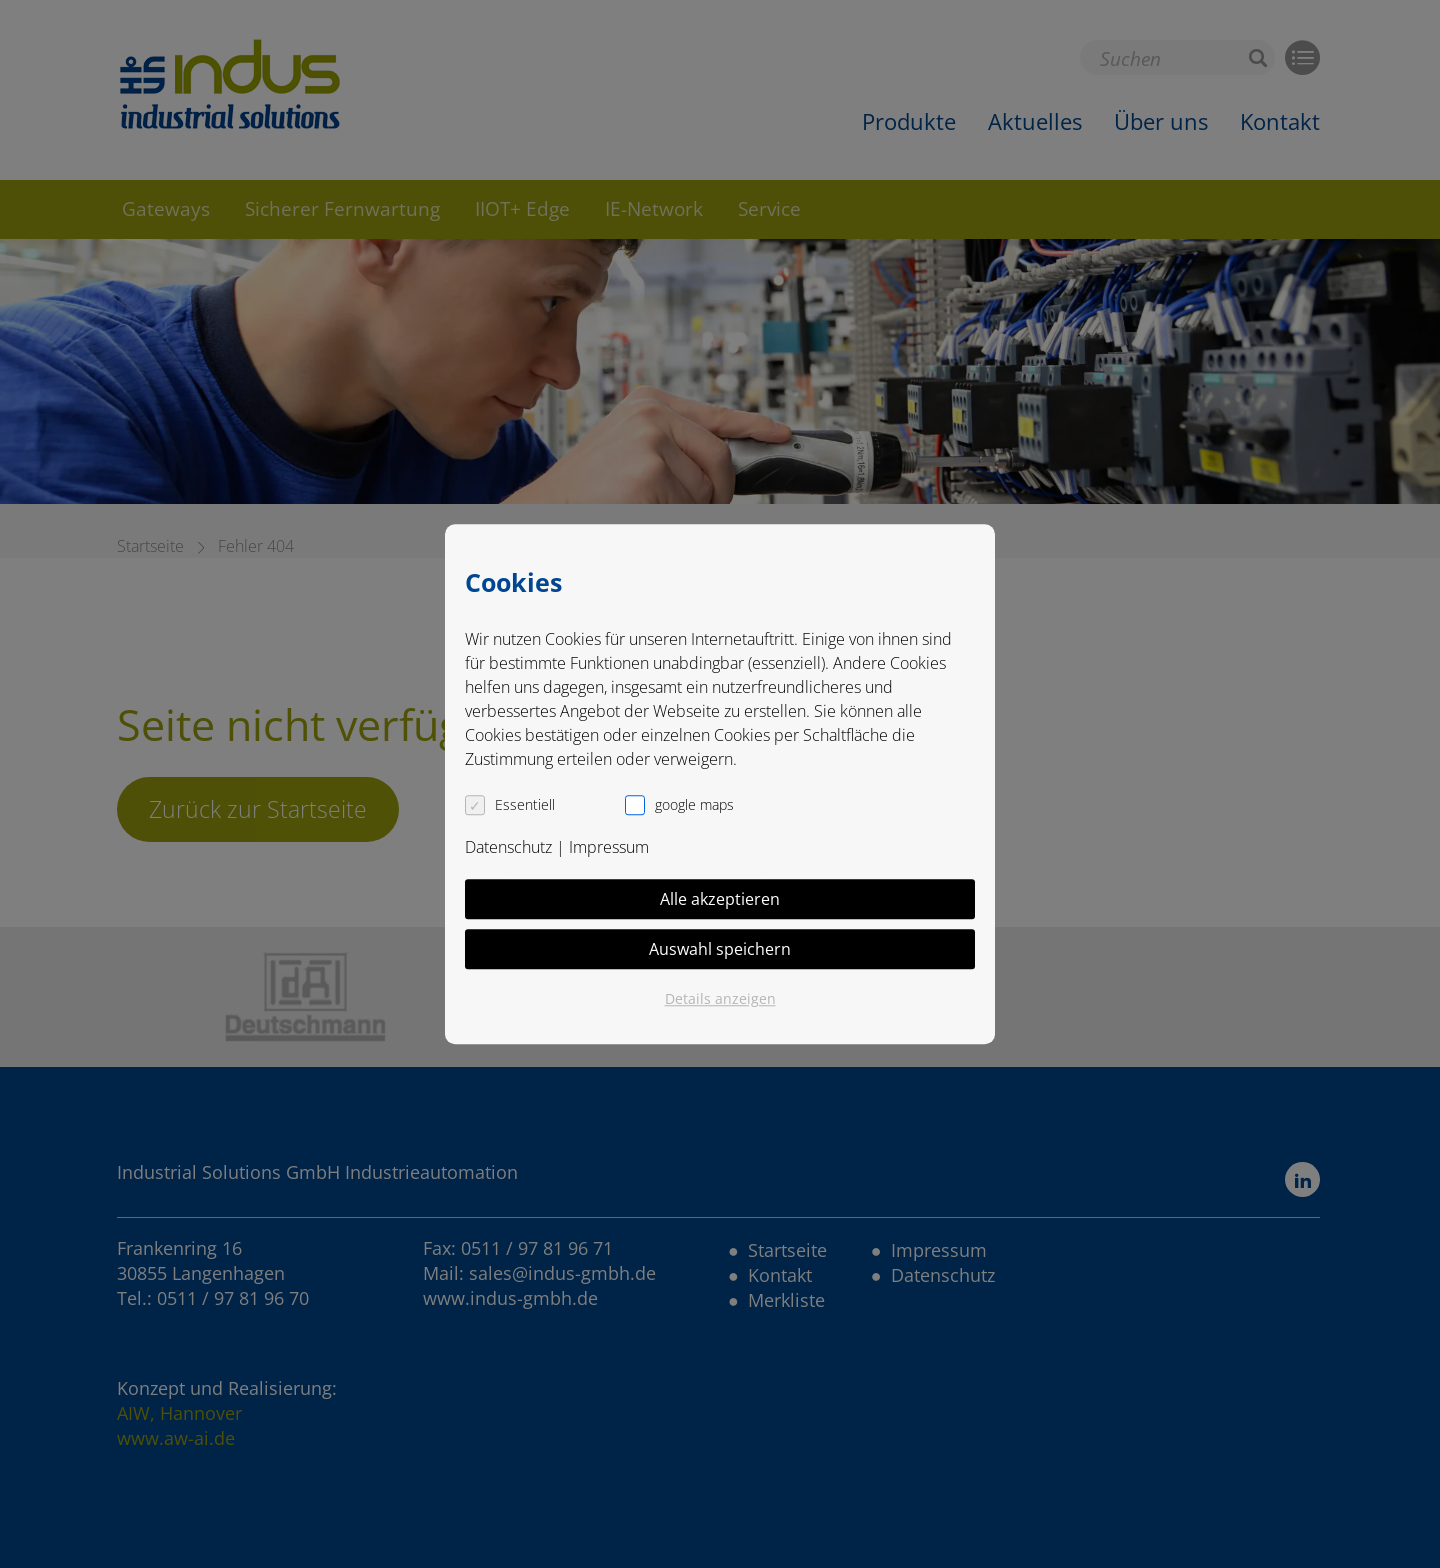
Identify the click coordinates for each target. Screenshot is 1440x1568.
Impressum (609, 847)
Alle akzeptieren (720, 899)
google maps (694, 804)
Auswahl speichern (720, 949)
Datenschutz (508, 847)
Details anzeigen (720, 998)
